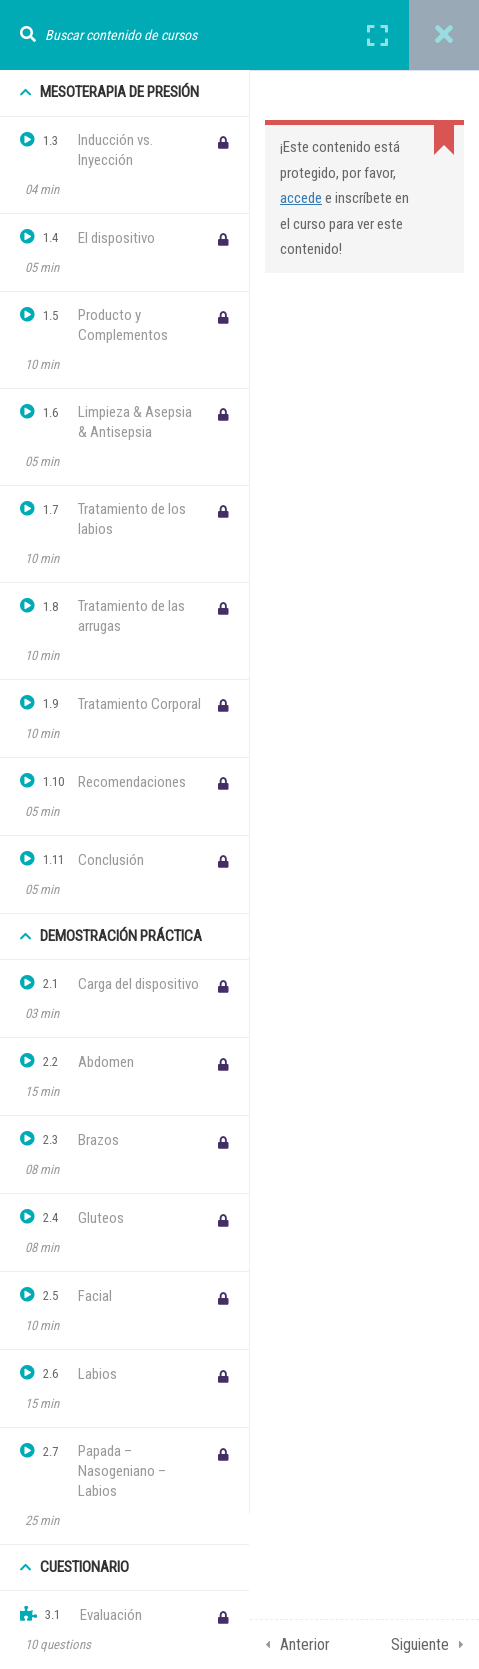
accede (301, 198)
